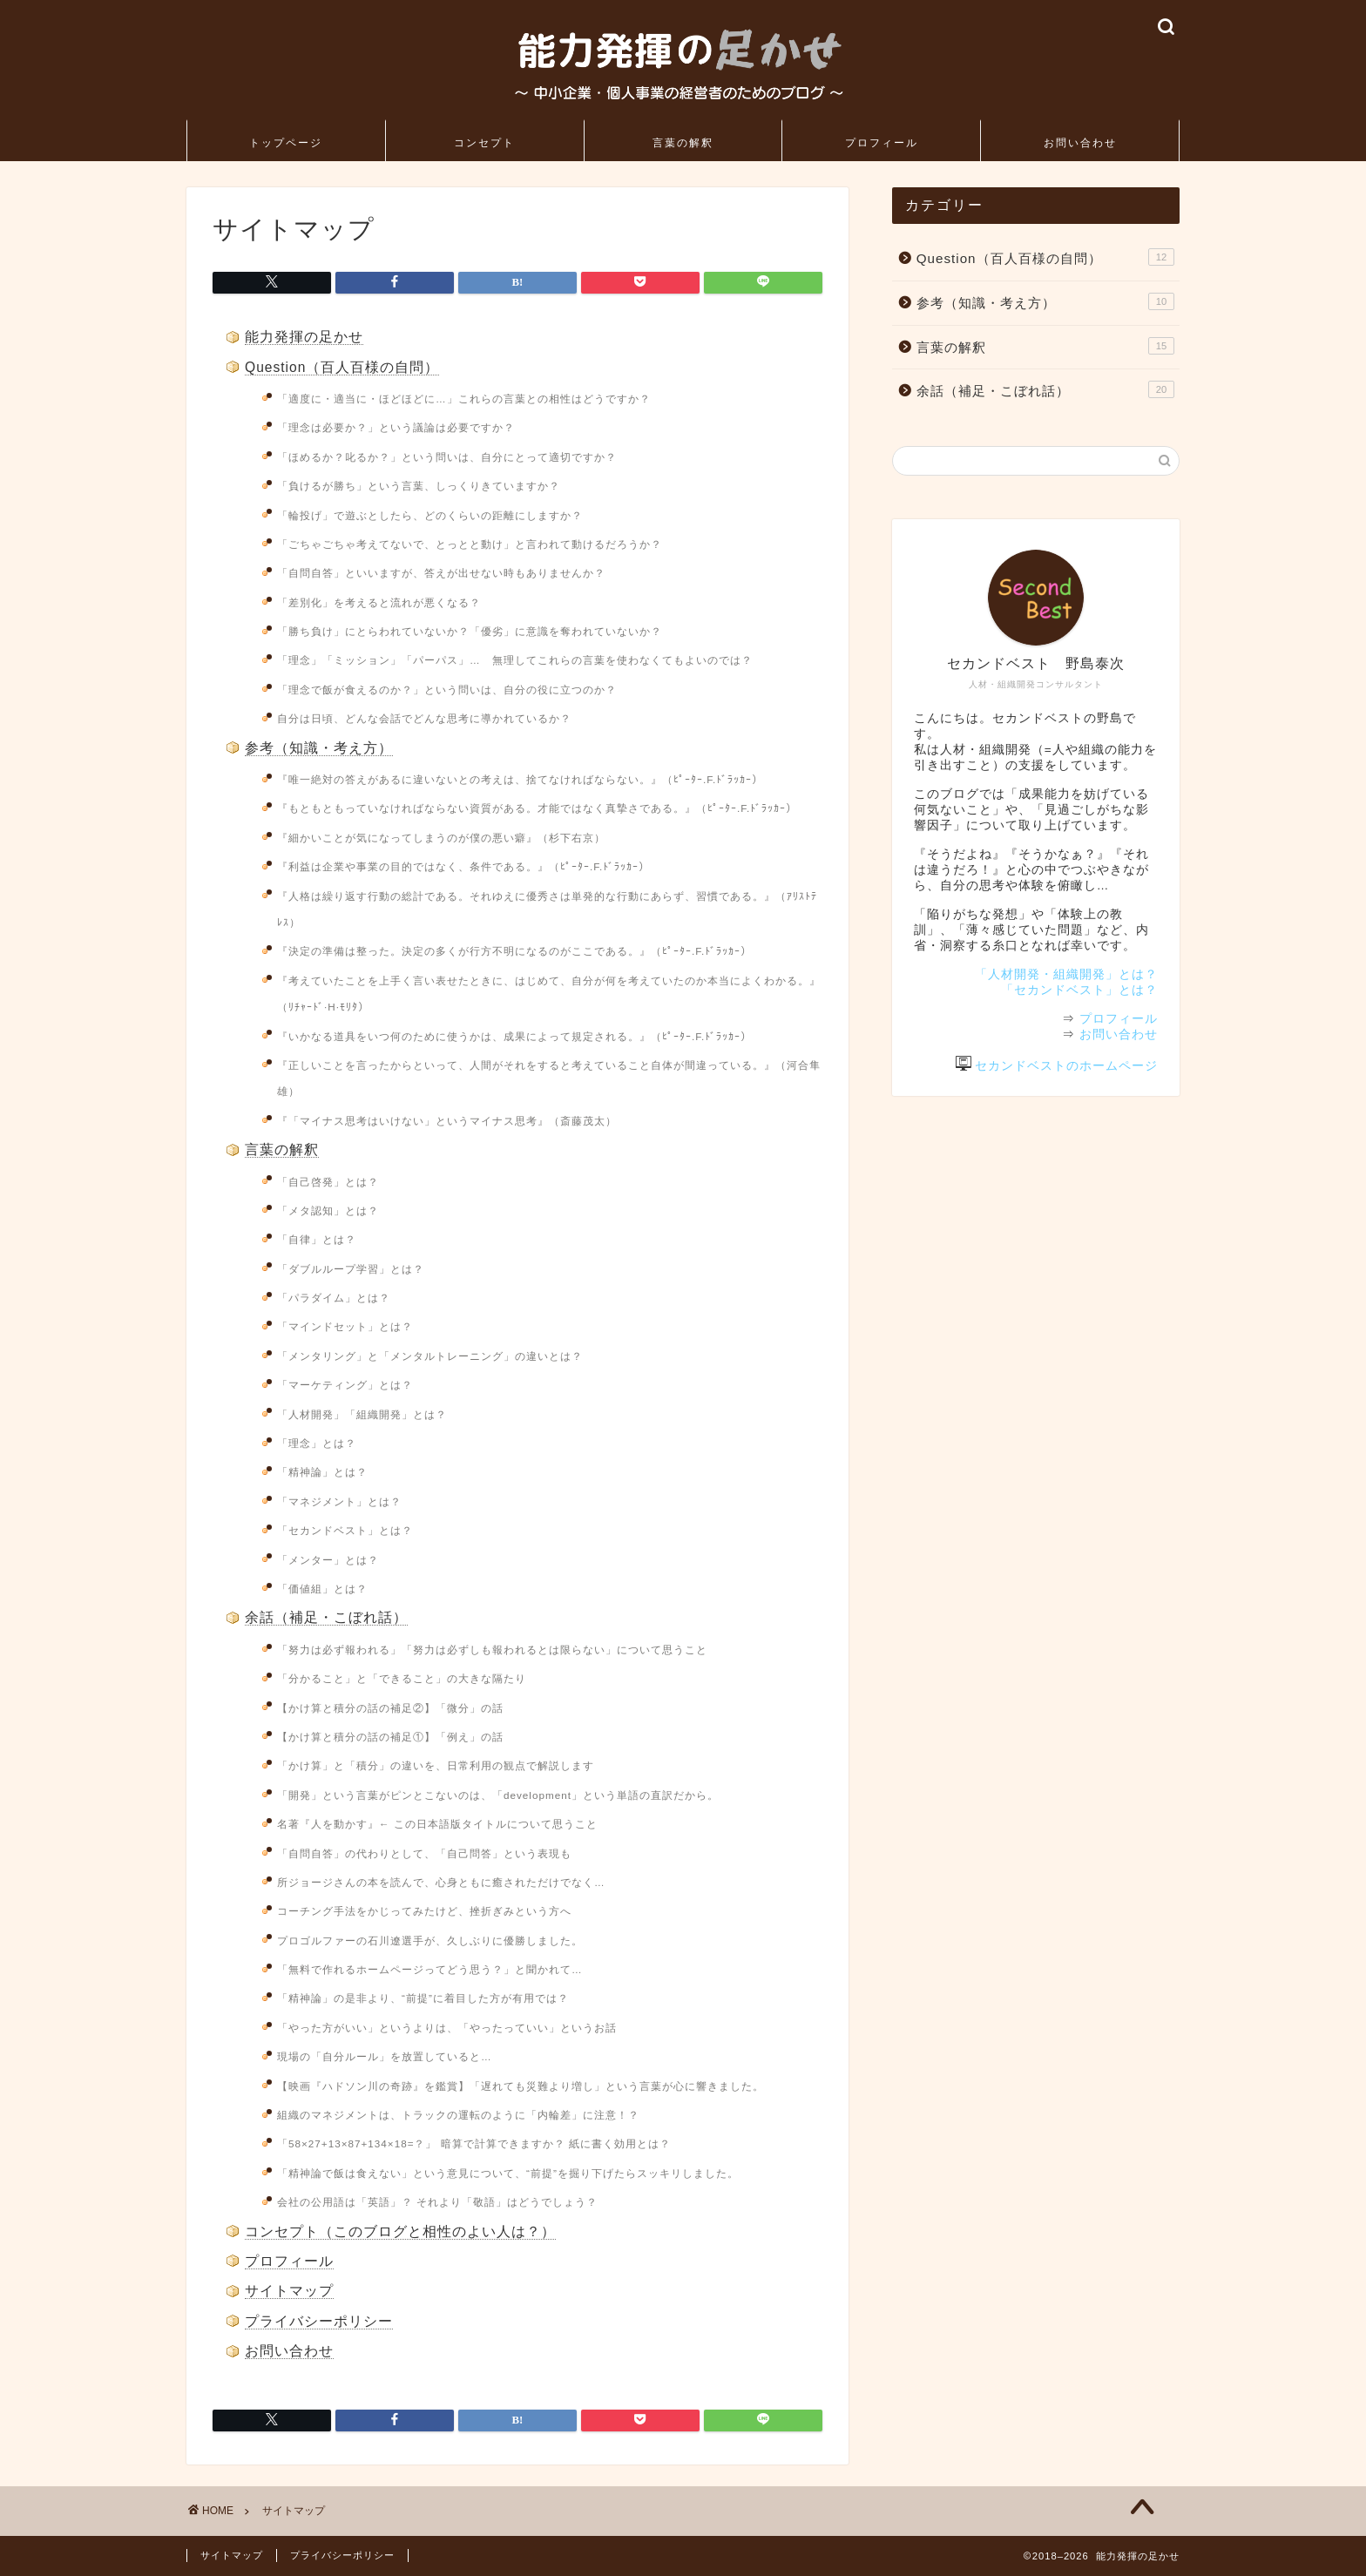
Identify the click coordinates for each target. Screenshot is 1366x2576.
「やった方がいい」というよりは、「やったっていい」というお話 (447, 2027)
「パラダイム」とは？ (333, 1297)
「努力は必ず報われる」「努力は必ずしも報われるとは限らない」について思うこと (492, 1649)
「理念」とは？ (316, 1443)
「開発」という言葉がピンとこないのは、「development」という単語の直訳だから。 (498, 1795)
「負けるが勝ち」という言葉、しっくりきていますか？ (418, 485)
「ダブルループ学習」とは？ (350, 1268)
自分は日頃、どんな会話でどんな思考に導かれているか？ (424, 718)
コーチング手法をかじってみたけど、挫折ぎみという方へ (424, 1911)
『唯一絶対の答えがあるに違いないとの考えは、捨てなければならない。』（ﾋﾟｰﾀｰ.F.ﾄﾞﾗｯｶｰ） (520, 779)
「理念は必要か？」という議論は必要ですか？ (396, 427)
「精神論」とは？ (322, 1471)
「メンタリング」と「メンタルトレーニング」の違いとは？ (430, 1356)
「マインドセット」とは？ (345, 1326)
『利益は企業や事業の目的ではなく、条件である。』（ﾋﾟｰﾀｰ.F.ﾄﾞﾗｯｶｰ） (463, 866)
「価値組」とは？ (322, 1588)
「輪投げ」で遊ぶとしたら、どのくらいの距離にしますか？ (430, 515)
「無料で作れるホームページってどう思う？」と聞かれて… (430, 1969)
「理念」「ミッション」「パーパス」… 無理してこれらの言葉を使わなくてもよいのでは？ (515, 660)
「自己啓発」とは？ (328, 1181)
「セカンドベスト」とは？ (345, 1530)
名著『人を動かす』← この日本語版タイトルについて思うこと (437, 1823)
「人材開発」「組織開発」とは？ (362, 1414)
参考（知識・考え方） (319, 747)
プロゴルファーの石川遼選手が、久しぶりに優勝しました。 (430, 1940)
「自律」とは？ (316, 1239)
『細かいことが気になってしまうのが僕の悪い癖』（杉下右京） (441, 837)
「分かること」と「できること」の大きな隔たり (401, 1678)
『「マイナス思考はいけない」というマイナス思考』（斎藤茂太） (447, 1120)
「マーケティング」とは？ (345, 1384)
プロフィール (881, 142)
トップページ (285, 142)
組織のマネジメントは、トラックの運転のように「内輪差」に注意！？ (458, 2114)
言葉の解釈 (683, 142)
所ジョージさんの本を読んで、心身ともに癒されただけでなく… (441, 1882)
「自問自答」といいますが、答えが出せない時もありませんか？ (441, 572)
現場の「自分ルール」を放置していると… (384, 2056)
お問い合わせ (1080, 142)
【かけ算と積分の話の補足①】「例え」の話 (390, 1736)
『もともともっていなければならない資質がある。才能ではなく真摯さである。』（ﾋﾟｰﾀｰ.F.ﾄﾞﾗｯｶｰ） (537, 808)
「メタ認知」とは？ (328, 1210)
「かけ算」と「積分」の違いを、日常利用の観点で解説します (435, 1765)
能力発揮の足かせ (304, 336)
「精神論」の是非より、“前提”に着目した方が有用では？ (423, 1998)
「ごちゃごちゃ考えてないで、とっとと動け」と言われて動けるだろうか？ (469, 544)
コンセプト (484, 142)
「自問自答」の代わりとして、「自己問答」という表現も (424, 1853)
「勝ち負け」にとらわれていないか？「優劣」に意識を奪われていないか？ (469, 631)
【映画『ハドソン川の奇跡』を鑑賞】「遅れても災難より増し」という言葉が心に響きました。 (520, 2086)
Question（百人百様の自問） (342, 367)
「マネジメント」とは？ (339, 1501)
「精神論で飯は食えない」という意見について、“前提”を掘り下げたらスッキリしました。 (508, 2173)
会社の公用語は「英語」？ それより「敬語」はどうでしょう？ (437, 2202)
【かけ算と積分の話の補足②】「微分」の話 (390, 1708)
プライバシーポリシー (319, 2321)
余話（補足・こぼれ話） (326, 1617)
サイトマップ (289, 2290)
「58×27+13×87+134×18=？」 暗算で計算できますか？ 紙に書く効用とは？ (474, 2143)
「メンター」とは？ (328, 1559)
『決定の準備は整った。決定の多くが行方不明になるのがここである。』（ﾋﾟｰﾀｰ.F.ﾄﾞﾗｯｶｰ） (514, 951)
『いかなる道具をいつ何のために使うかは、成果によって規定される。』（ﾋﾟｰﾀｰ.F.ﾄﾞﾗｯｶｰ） (514, 1036)
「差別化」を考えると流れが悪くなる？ (379, 602)
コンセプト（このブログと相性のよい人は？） (400, 2231)
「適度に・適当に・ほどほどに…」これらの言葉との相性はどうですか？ (464, 398)
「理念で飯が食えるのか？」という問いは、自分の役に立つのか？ (447, 689)
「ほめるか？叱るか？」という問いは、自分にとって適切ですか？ (447, 457)
